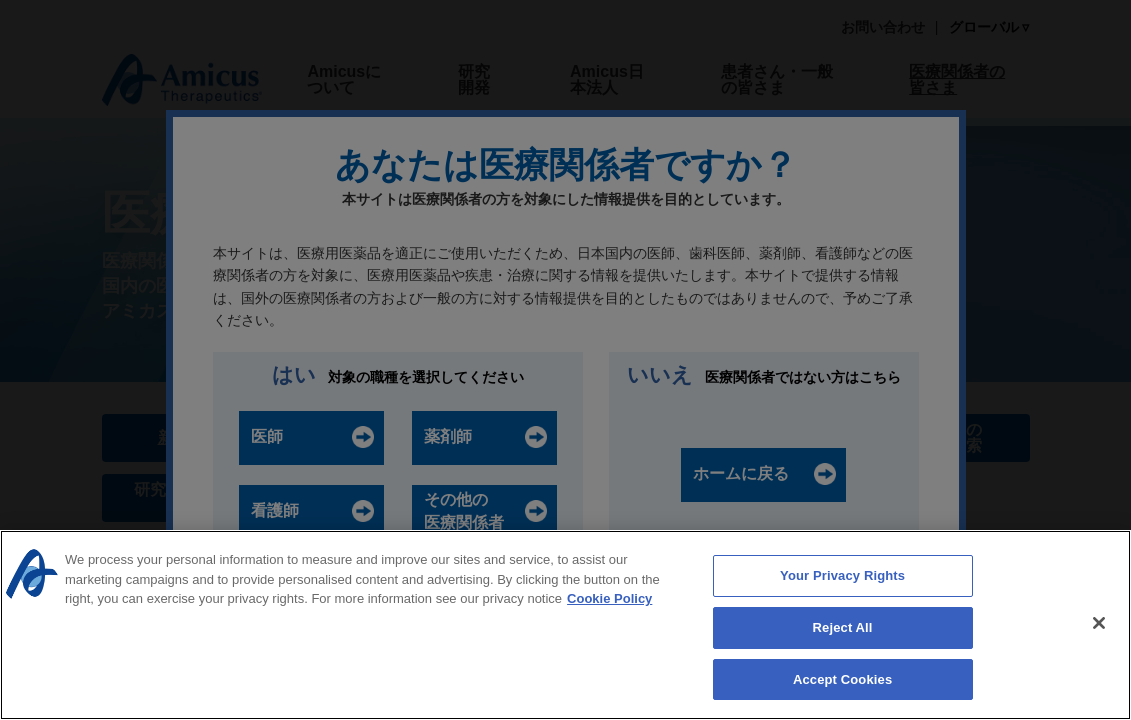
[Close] (1099, 625)
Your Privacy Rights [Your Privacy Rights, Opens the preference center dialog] (842, 577)
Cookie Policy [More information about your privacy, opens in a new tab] (609, 600)
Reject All (843, 629)
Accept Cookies (842, 681)
